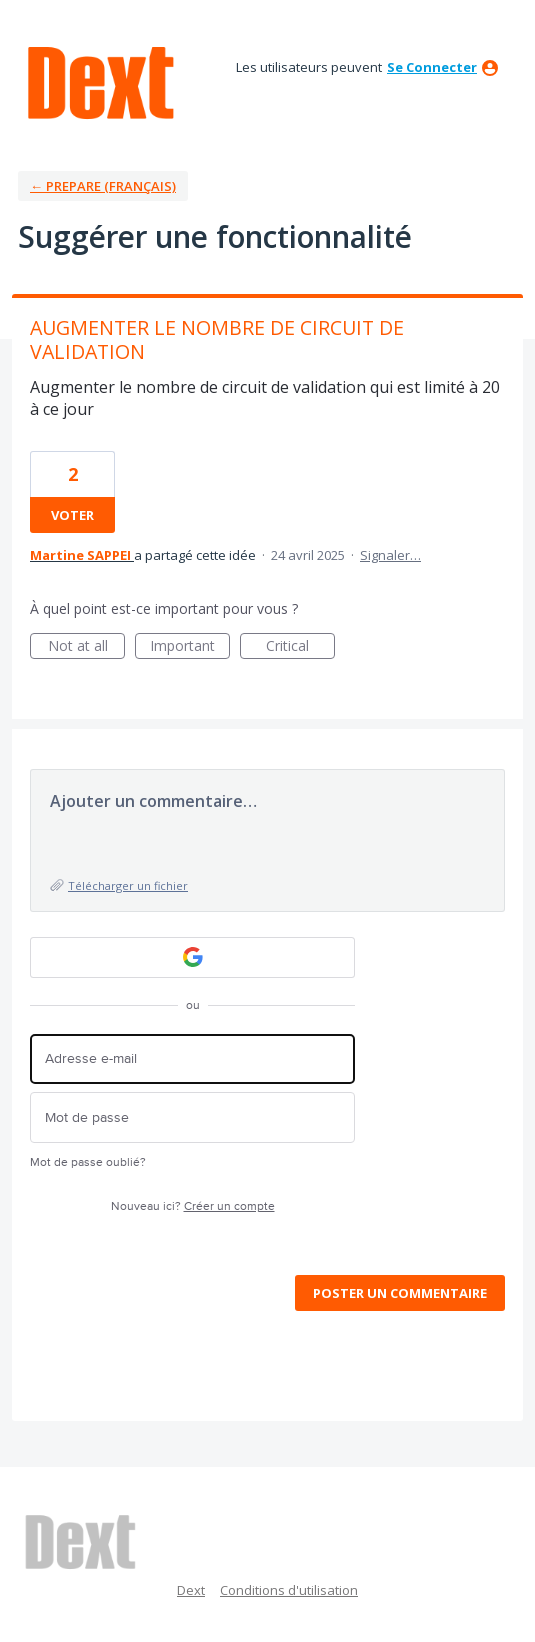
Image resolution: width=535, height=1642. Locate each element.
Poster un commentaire (400, 1293)
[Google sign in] (192, 957)
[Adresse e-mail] (192, 1059)
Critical (300, 647)
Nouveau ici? (193, 1206)
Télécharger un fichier (128, 885)
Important (190, 647)
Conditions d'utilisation (289, 1590)
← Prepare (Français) (103, 186)
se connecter (432, 67)
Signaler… (390, 555)
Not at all (87, 647)
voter (72, 515)
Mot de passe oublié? (88, 1162)
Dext (191, 1590)
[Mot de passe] (192, 1117)
